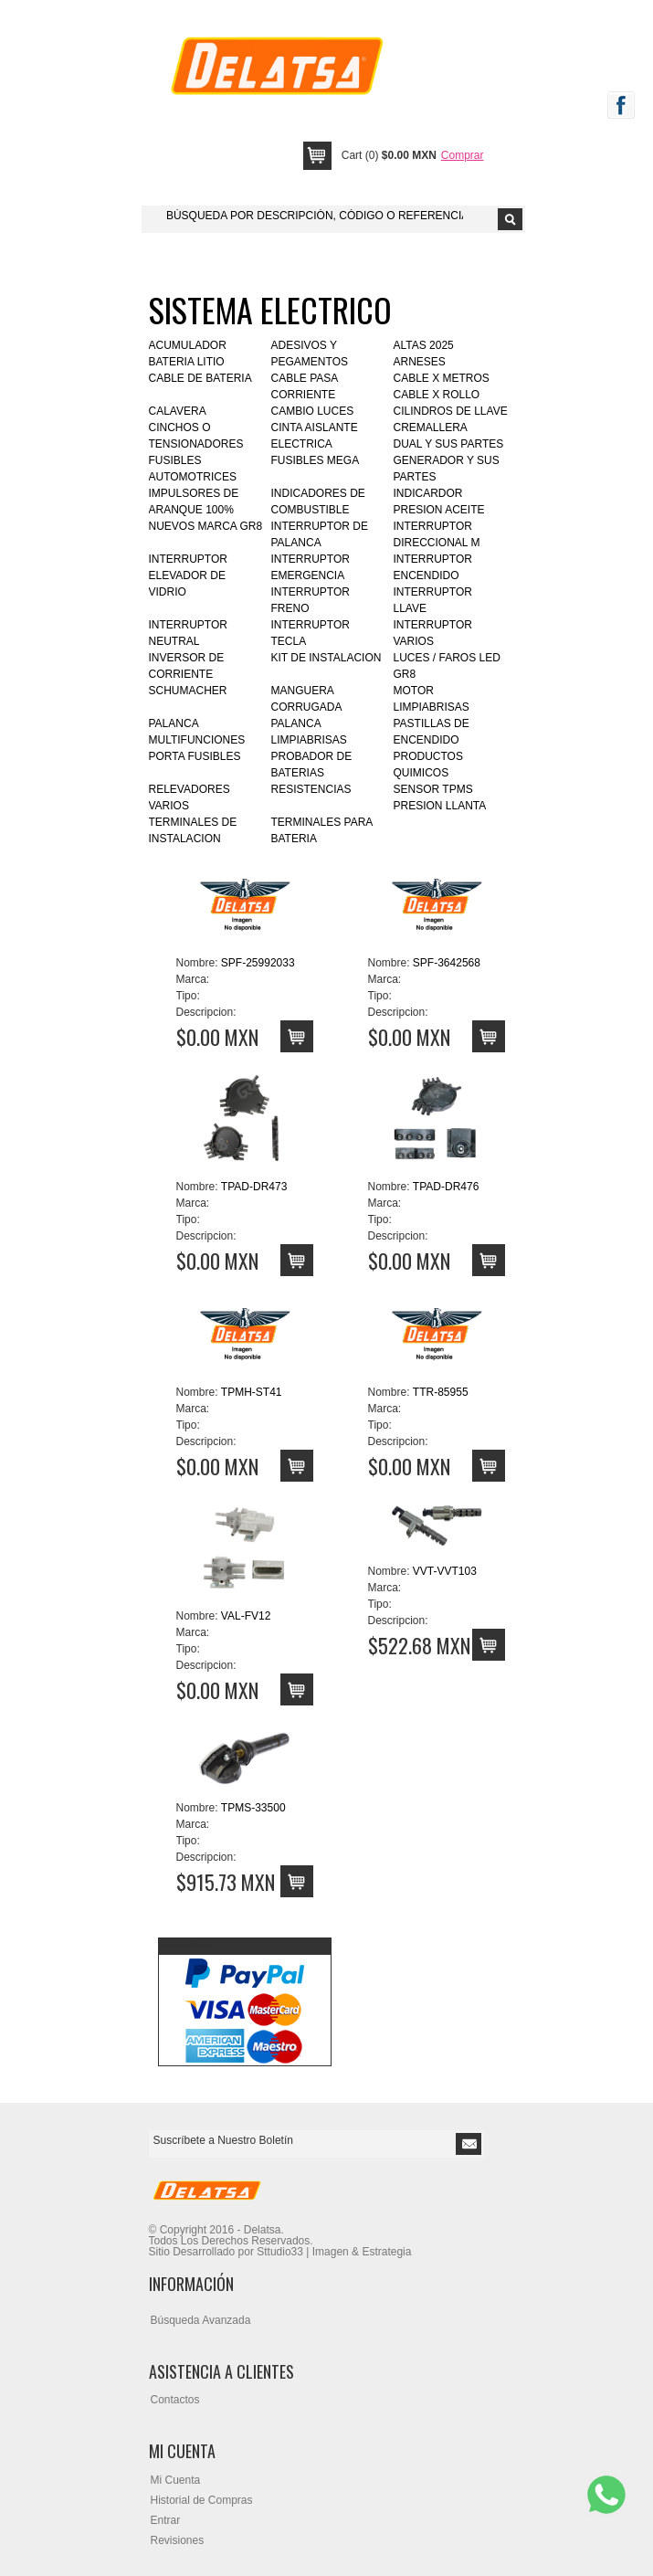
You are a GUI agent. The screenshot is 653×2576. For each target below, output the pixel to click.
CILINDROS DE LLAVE (451, 411)
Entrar (166, 2520)
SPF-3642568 (446, 962)
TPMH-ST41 (251, 1392)
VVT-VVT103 (445, 1571)
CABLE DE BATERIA (200, 378)
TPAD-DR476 (446, 1186)
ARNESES (420, 361)
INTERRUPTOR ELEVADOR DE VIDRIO (188, 575)
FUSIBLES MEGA (315, 460)
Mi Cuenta (176, 2480)
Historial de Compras (202, 2500)
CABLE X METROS (442, 378)
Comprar (462, 155)
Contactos (175, 2399)
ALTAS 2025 (424, 345)
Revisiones (178, 2540)
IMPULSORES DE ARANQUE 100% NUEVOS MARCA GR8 (206, 510)
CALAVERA (177, 411)
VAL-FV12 (245, 1616)
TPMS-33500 (253, 1807)
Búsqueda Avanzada (201, 2320)
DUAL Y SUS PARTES (449, 444)
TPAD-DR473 (254, 1186)
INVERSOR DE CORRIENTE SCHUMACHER (188, 674)
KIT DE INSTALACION (326, 657)
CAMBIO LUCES (312, 411)
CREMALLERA (431, 427)
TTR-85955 (441, 1392)
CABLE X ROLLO (437, 394)
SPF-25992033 (258, 962)
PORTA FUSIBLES (195, 756)
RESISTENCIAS (311, 789)
